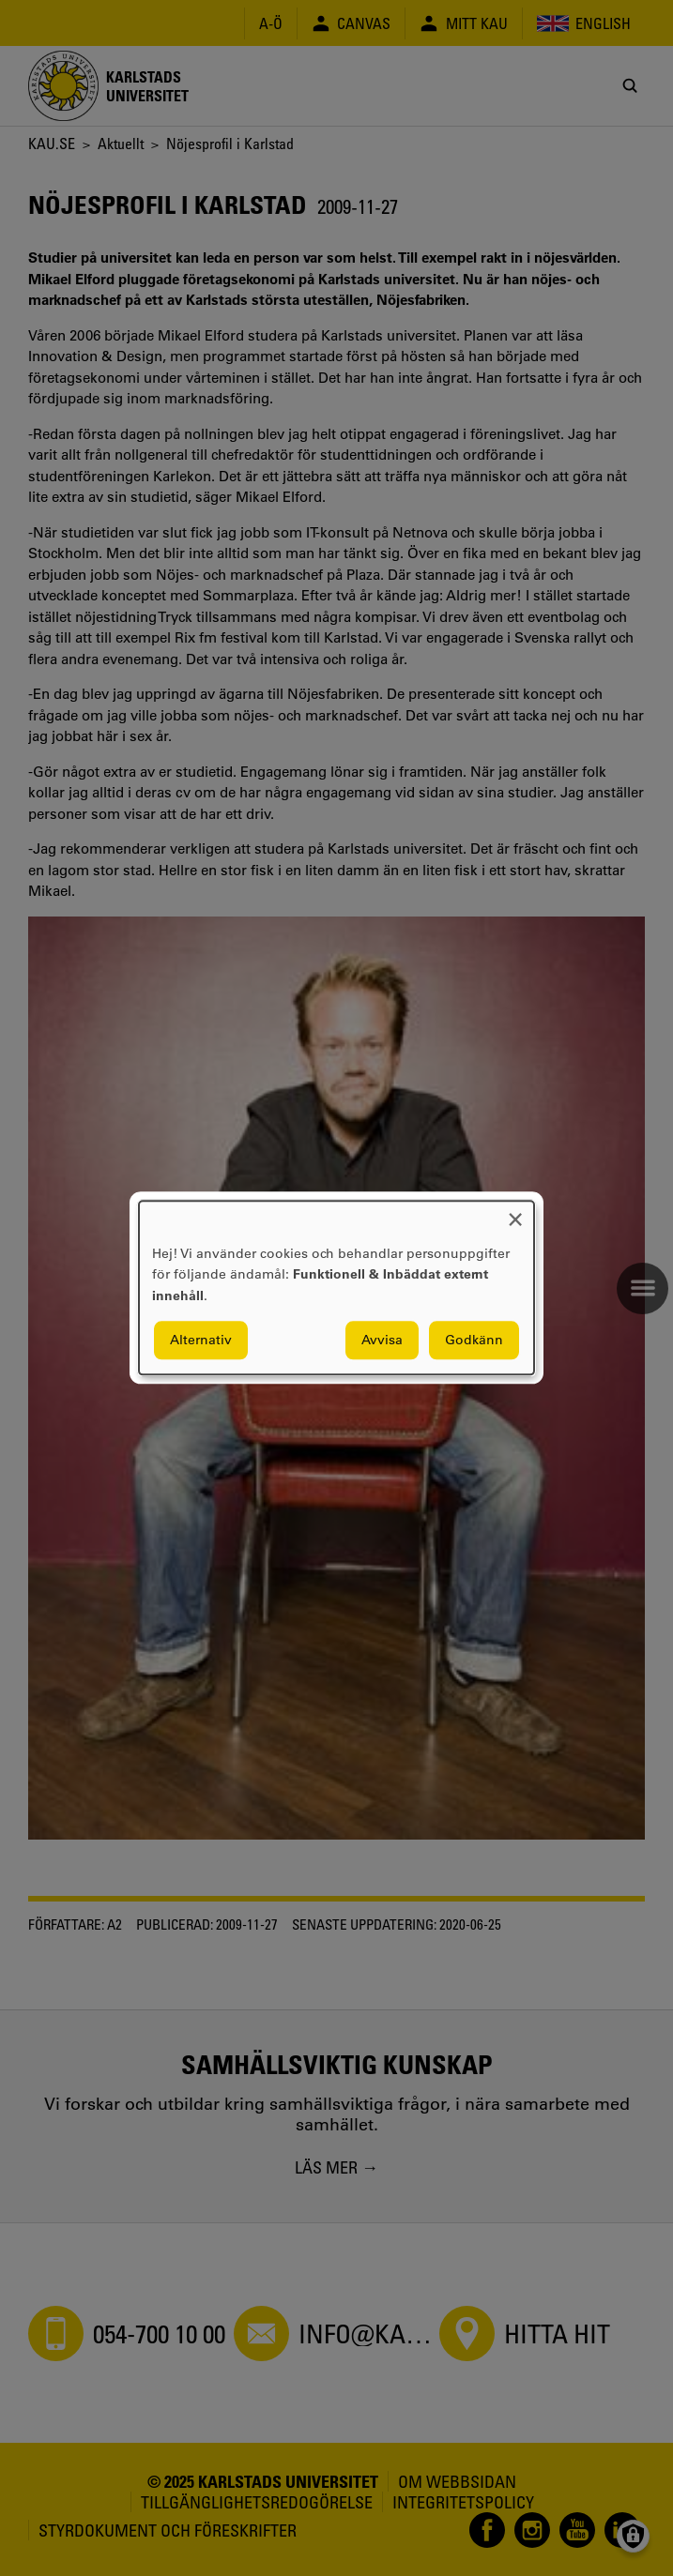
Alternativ (201, 1340)
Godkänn (474, 1340)
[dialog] (336, 1287)
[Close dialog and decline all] (515, 1212)
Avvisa (382, 1340)
